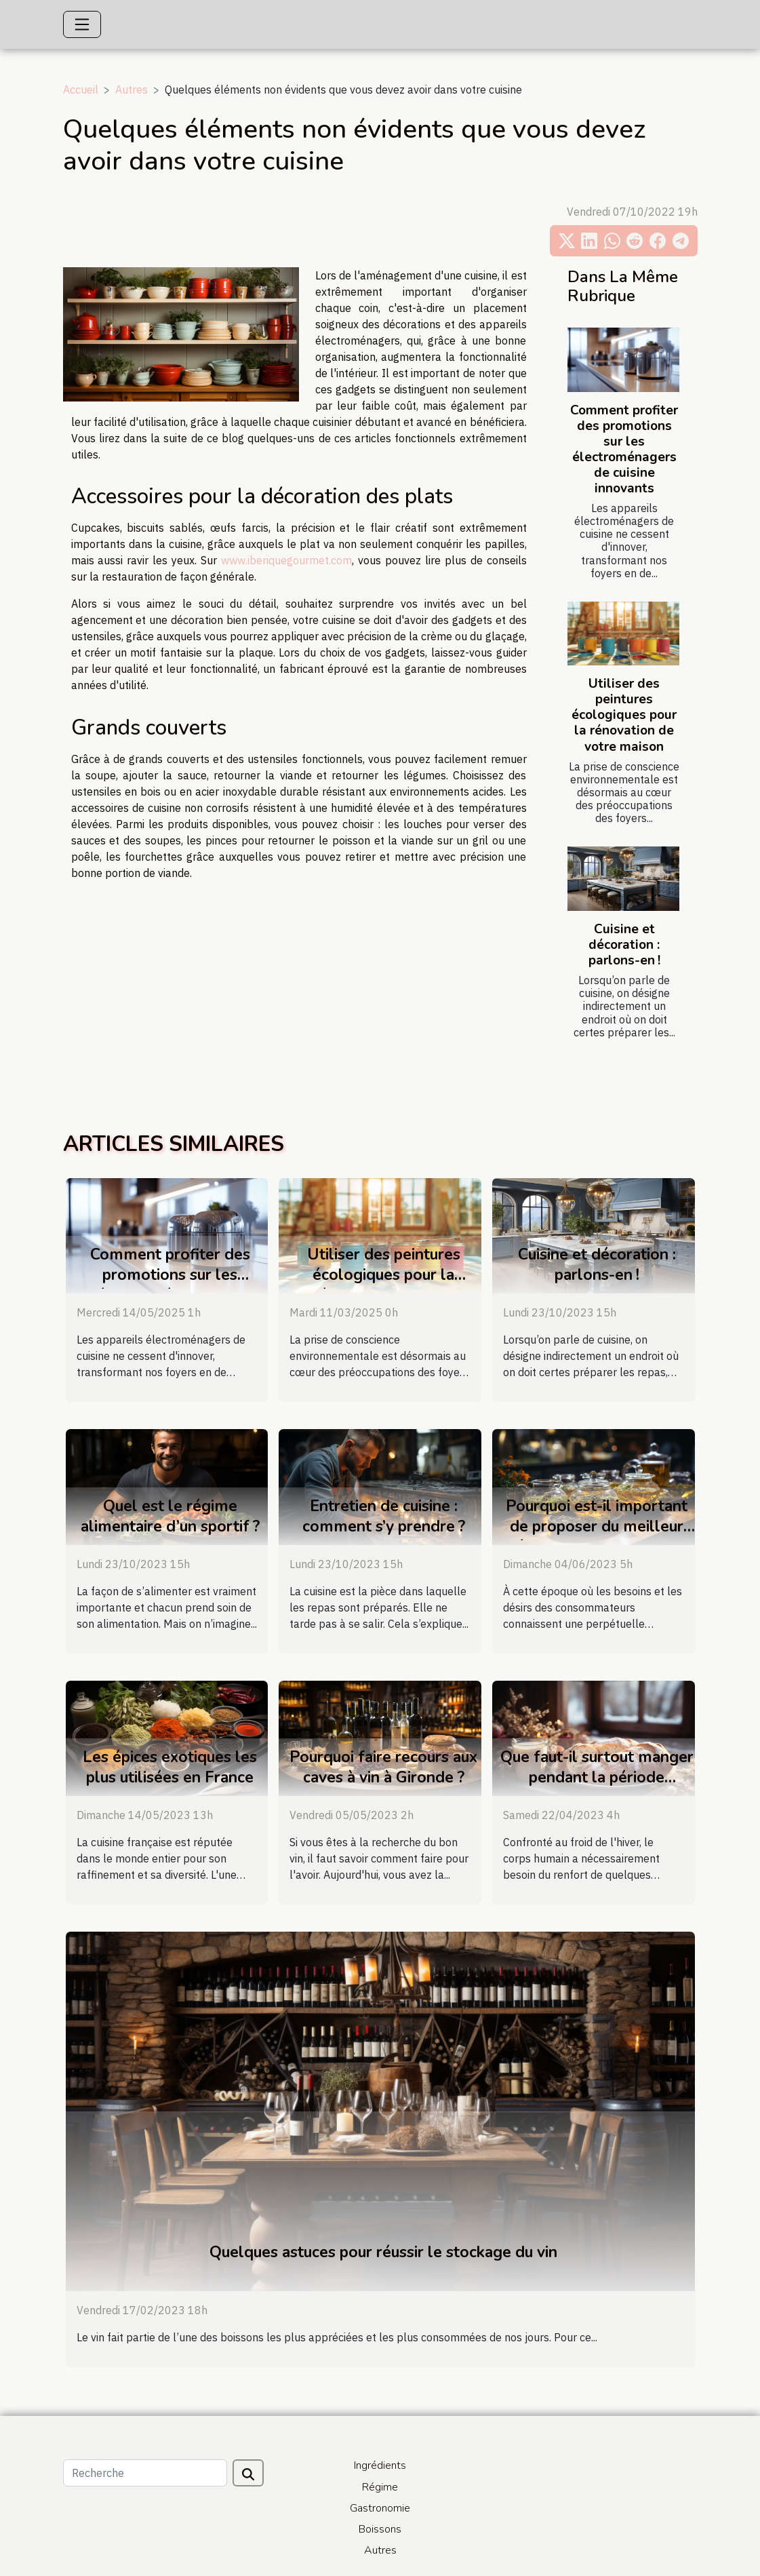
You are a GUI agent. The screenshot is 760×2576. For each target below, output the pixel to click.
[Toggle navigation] (82, 24)
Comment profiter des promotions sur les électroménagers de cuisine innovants (624, 449)
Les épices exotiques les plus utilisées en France (170, 1767)
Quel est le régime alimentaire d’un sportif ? (170, 1516)
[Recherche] (145, 2472)
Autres (131, 89)
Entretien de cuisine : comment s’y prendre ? (383, 1516)
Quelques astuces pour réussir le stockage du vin (383, 2252)
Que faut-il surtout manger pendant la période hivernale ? (597, 1777)
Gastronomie (380, 2508)
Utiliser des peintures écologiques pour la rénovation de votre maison (624, 715)
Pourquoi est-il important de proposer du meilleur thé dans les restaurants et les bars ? (597, 1537)
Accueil (80, 89)
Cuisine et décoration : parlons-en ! (624, 944)
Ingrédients (380, 2465)
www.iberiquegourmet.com (286, 560)
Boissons (380, 2529)
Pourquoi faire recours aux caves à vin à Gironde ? (383, 1767)
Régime (380, 2487)
